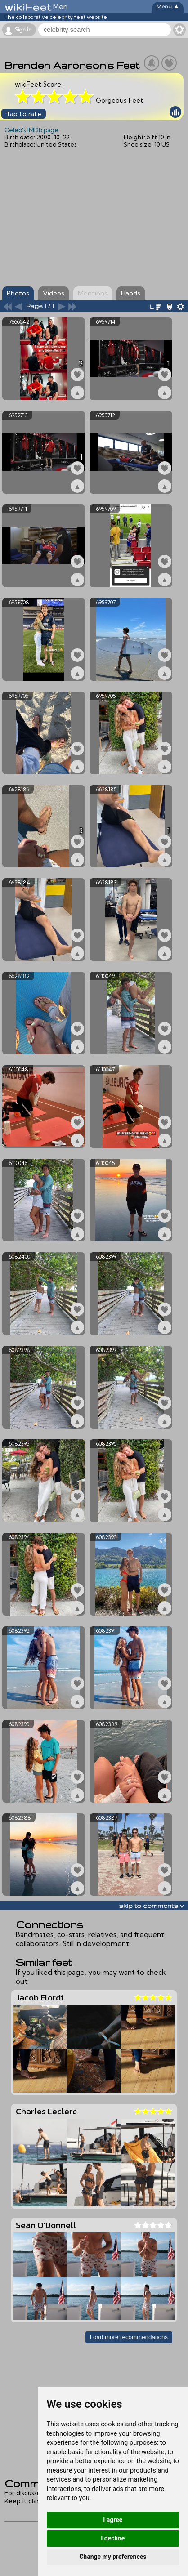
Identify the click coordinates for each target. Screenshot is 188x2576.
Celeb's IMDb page (31, 130)
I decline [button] (113, 2538)
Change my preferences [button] (112, 2556)
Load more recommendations (129, 2337)
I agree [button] (112, 2519)
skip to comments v (151, 1905)
